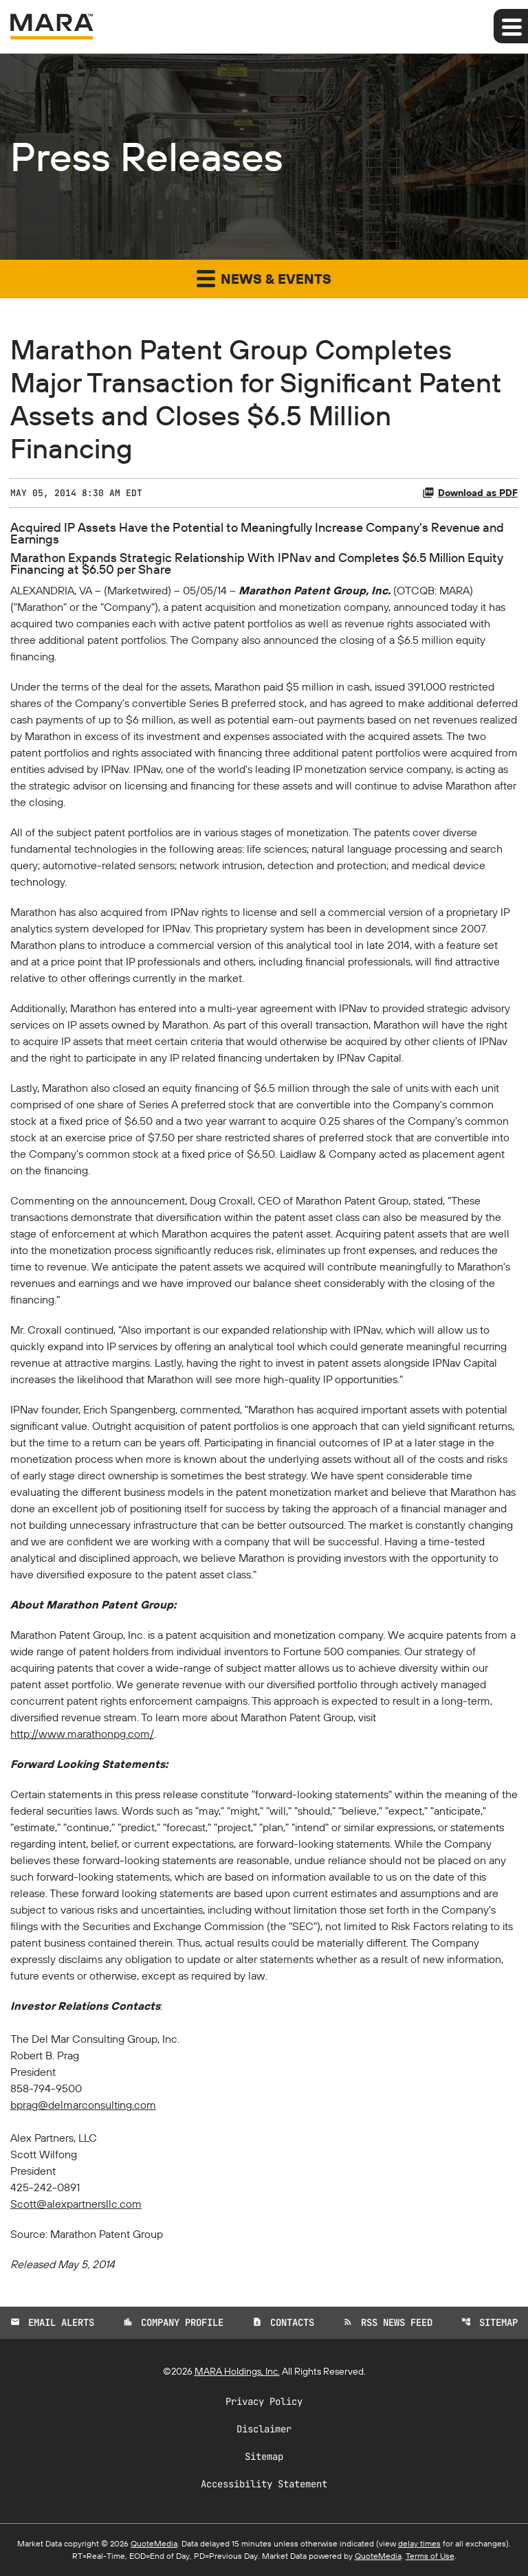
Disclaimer (264, 2429)
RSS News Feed (387, 2322)
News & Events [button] (264, 278)
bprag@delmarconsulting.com (83, 2105)
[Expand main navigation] (511, 26)
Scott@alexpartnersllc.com (76, 2203)
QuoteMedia (154, 2543)
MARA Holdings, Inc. (237, 2371)
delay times (419, 2543)
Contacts (283, 2322)
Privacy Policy (264, 2401)
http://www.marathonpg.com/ (82, 1733)
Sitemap (489, 2322)
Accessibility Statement (264, 2484)
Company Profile (173, 2322)
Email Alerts (52, 2322)
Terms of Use (430, 2556)
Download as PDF (470, 492)
